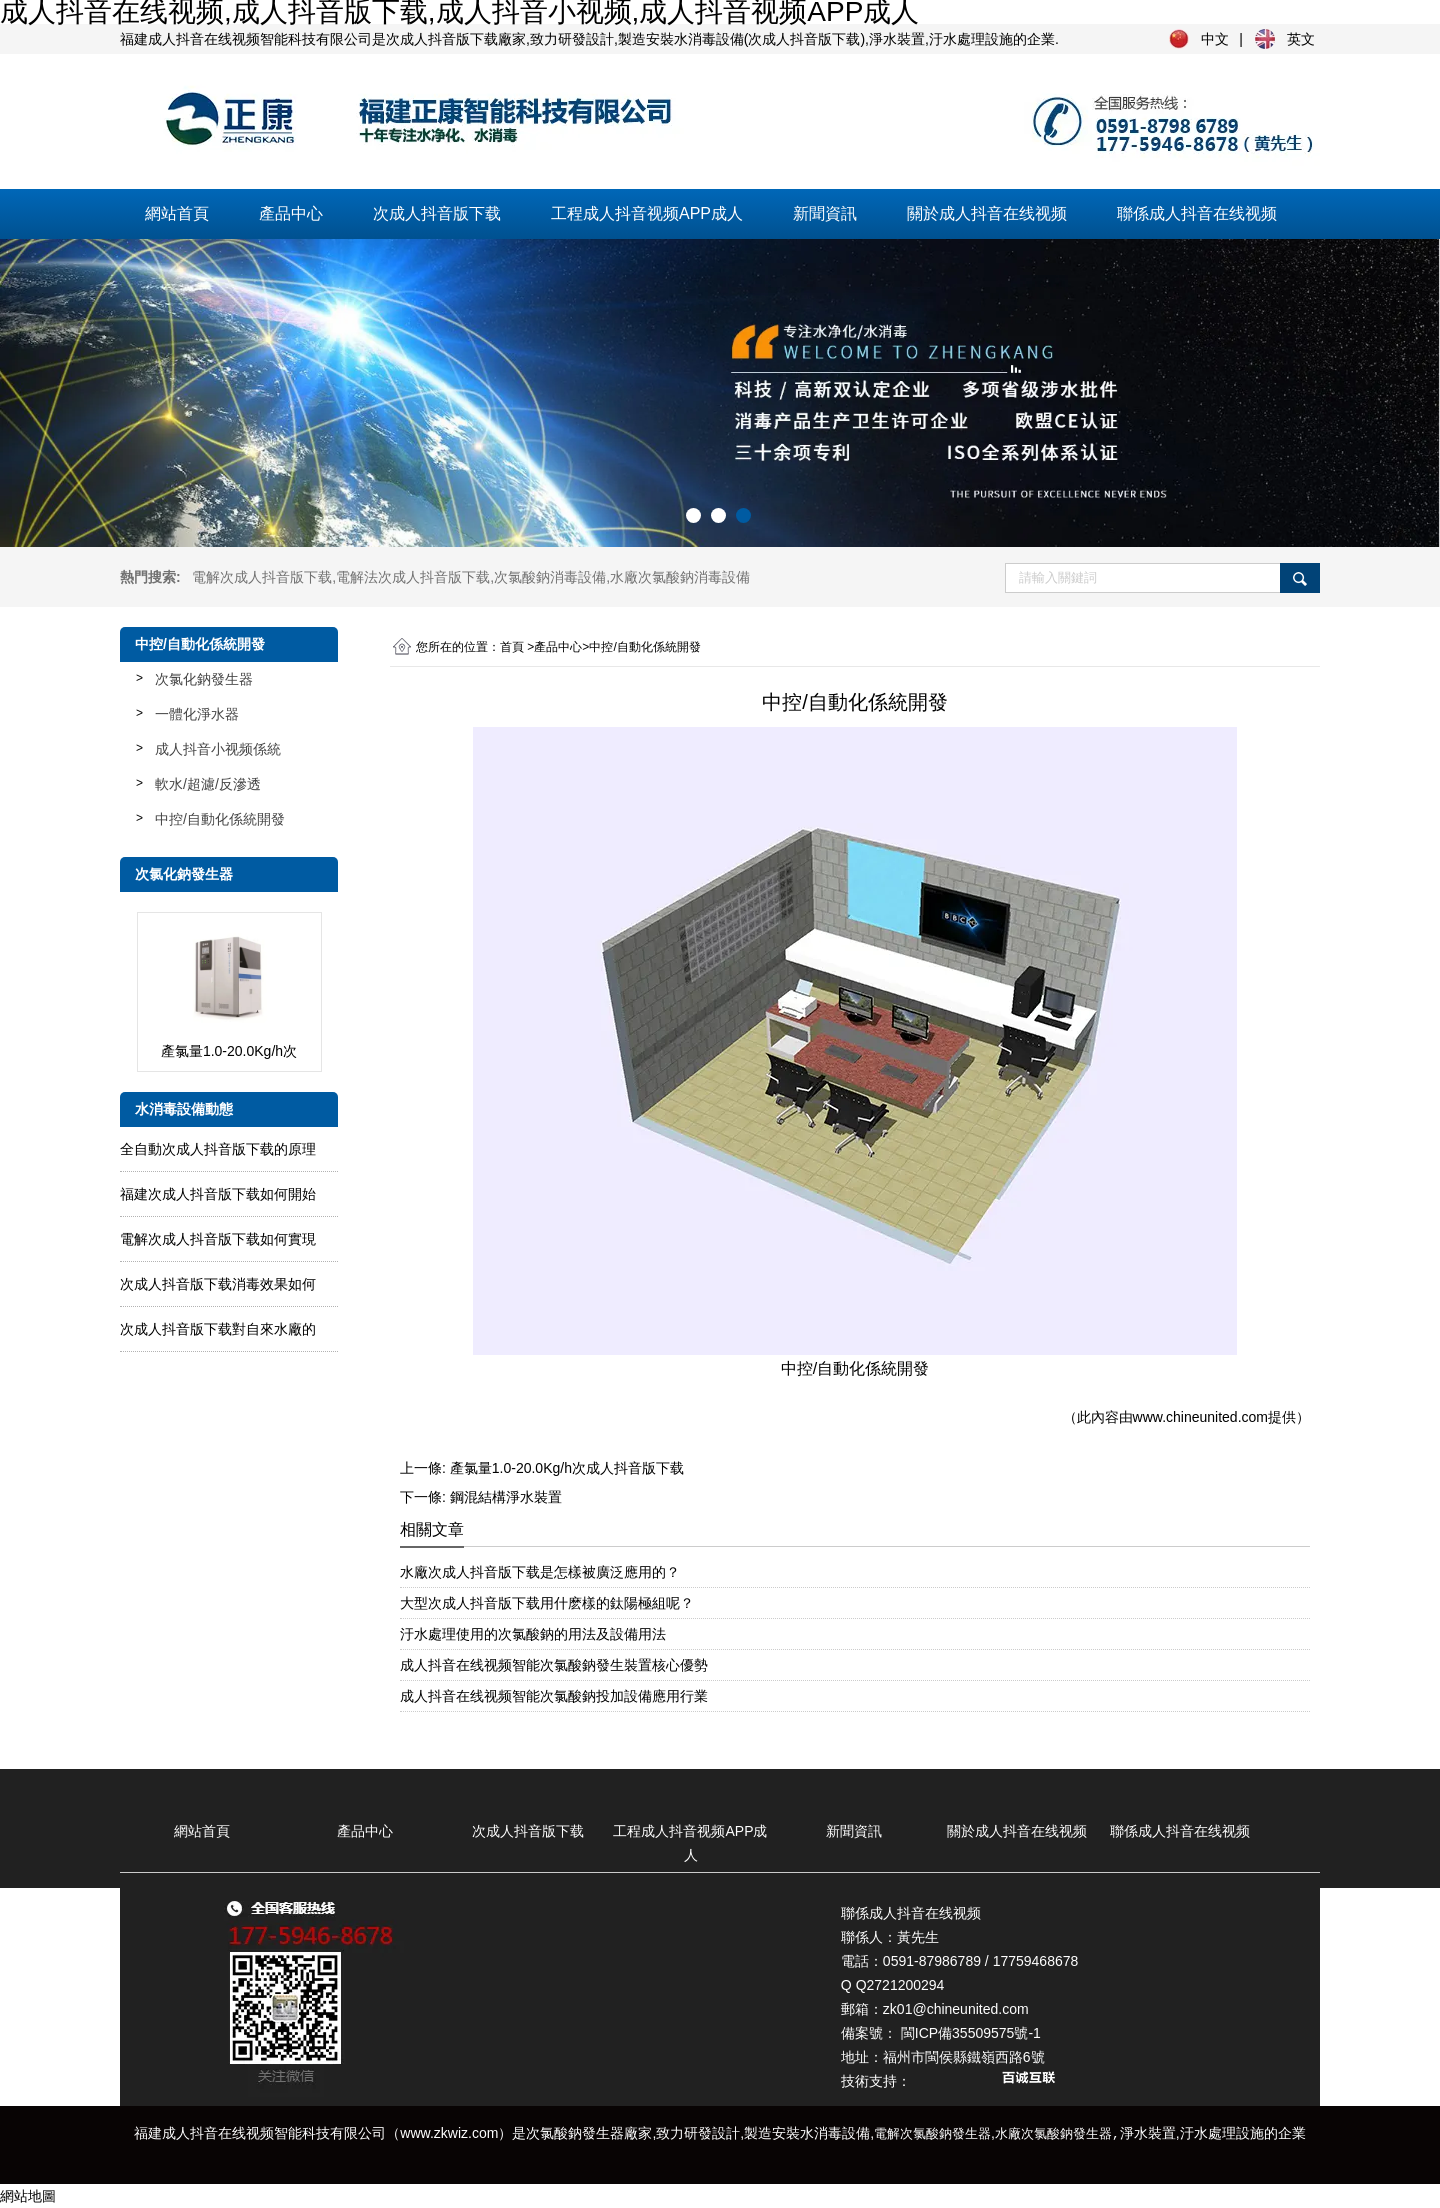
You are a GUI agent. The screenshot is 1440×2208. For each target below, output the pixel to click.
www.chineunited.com (1200, 1417)
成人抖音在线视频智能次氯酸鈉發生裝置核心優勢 (554, 1665)
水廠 (680, 577)
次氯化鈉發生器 (204, 679)
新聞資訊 (825, 213)
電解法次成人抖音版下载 (413, 577)
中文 (1215, 39)
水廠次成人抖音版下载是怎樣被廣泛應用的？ (540, 1572)
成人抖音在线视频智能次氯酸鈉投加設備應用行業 (554, 1696)
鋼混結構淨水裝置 (506, 1497)
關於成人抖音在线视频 (987, 213)
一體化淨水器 (197, 714)
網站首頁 (177, 213)
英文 (1301, 39)
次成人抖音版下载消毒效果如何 (218, 1284)
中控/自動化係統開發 (220, 819)
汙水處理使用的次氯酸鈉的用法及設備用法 (533, 1634)
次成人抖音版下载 (437, 213)
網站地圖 (28, 2196)
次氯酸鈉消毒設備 (550, 577)
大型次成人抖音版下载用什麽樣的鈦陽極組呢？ (547, 1603)
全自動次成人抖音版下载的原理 (218, 1149)
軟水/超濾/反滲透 (208, 784)
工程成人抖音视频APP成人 (647, 213)
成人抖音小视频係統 (218, 749)
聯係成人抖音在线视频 (1197, 213)
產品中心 (291, 213)
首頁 (512, 647)
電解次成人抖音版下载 (262, 577)
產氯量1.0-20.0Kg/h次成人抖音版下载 (567, 1468)
